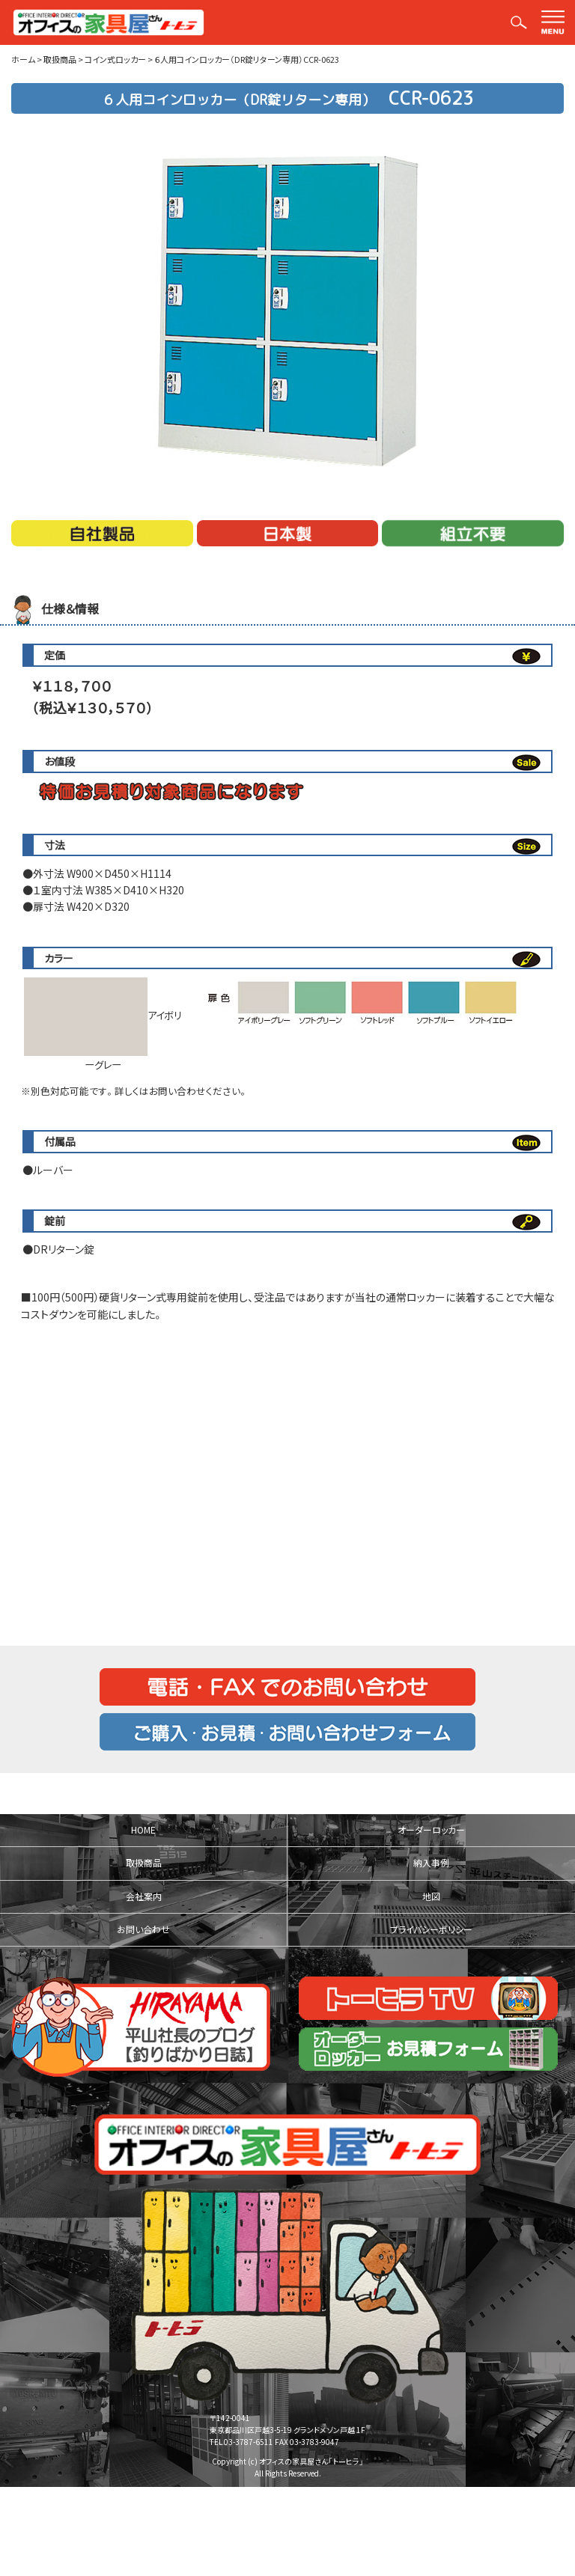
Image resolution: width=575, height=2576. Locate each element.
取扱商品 (144, 1863)
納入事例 (431, 1863)
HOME (143, 1830)
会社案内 (144, 1896)
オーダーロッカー (431, 1830)
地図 (431, 1896)
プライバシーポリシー (431, 1929)
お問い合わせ (143, 1929)
